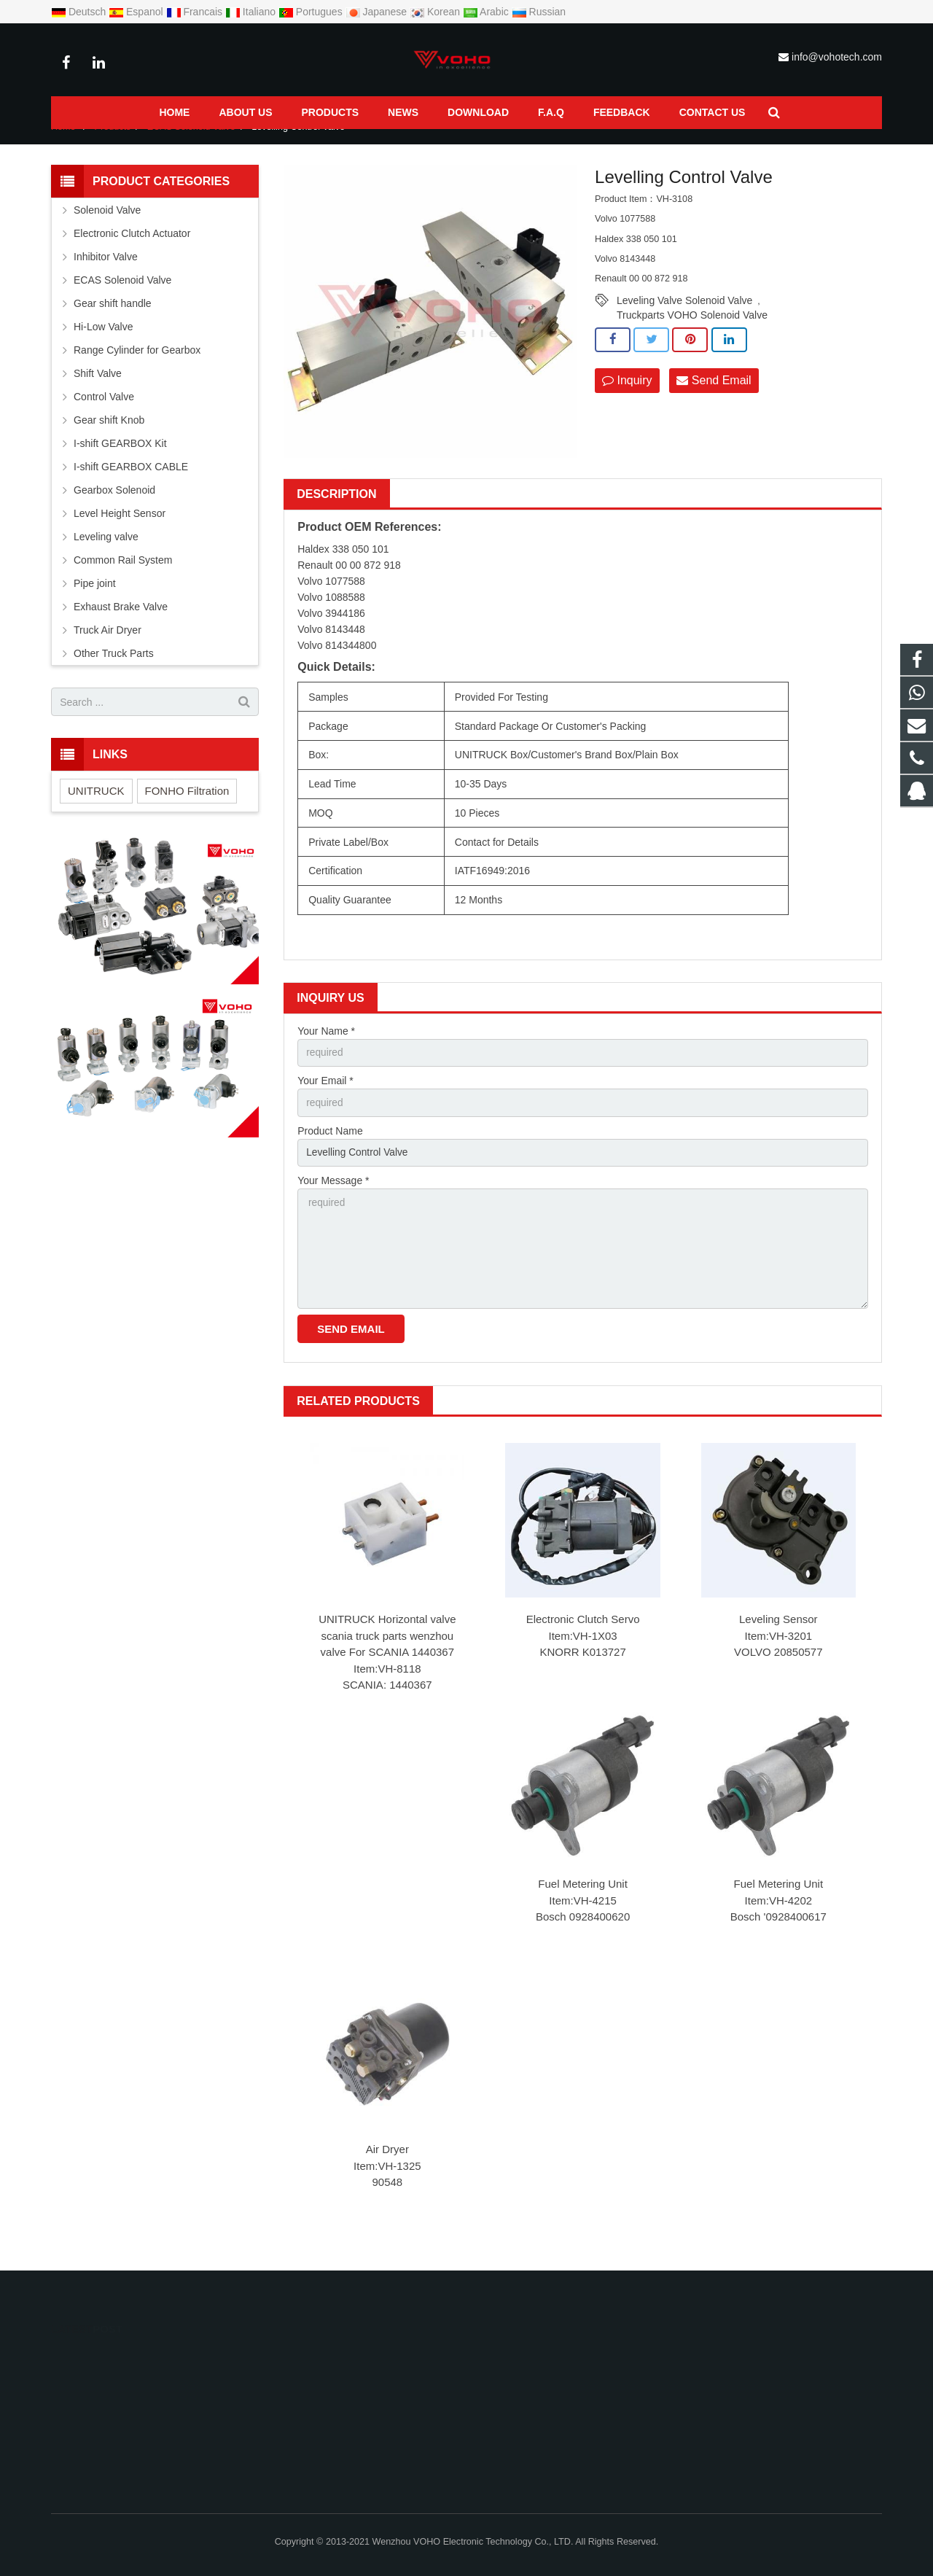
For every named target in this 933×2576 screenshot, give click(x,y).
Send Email (713, 397)
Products (113, 144)
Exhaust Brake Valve (121, 623)
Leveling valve (106, 553)
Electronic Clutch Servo (583, 1639)
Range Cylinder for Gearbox (137, 367)
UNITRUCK (96, 807)
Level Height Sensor (119, 530)
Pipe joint (95, 600)
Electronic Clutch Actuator (132, 250)
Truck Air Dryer (107, 647)
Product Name (329, 1148)
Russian (539, 11)
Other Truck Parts (114, 670)
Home (63, 144)
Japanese (378, 11)
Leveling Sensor (778, 1639)
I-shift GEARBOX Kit (120, 460)
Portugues (312, 11)
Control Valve (104, 413)
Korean (436, 11)
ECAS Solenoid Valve (191, 144)
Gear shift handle (113, 320)
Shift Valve (98, 390)
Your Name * (326, 1047)
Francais (195, 11)
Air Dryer (387, 2170)
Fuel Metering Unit (583, 1905)
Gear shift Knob (109, 437)
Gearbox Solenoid (114, 507)
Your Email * (325, 1098)
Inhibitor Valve (106, 273)
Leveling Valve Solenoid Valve (684, 317)
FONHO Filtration (187, 807)
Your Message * (333, 1199)
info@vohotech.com (837, 57)
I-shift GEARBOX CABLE (131, 483)
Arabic (487, 11)
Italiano (251, 11)
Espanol (137, 11)
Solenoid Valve (107, 227)
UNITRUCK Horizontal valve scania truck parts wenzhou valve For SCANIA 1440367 (387, 1655)
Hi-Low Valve (103, 343)
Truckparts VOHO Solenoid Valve (692, 332)
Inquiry (627, 397)
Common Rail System (123, 577)
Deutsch (80, 11)
